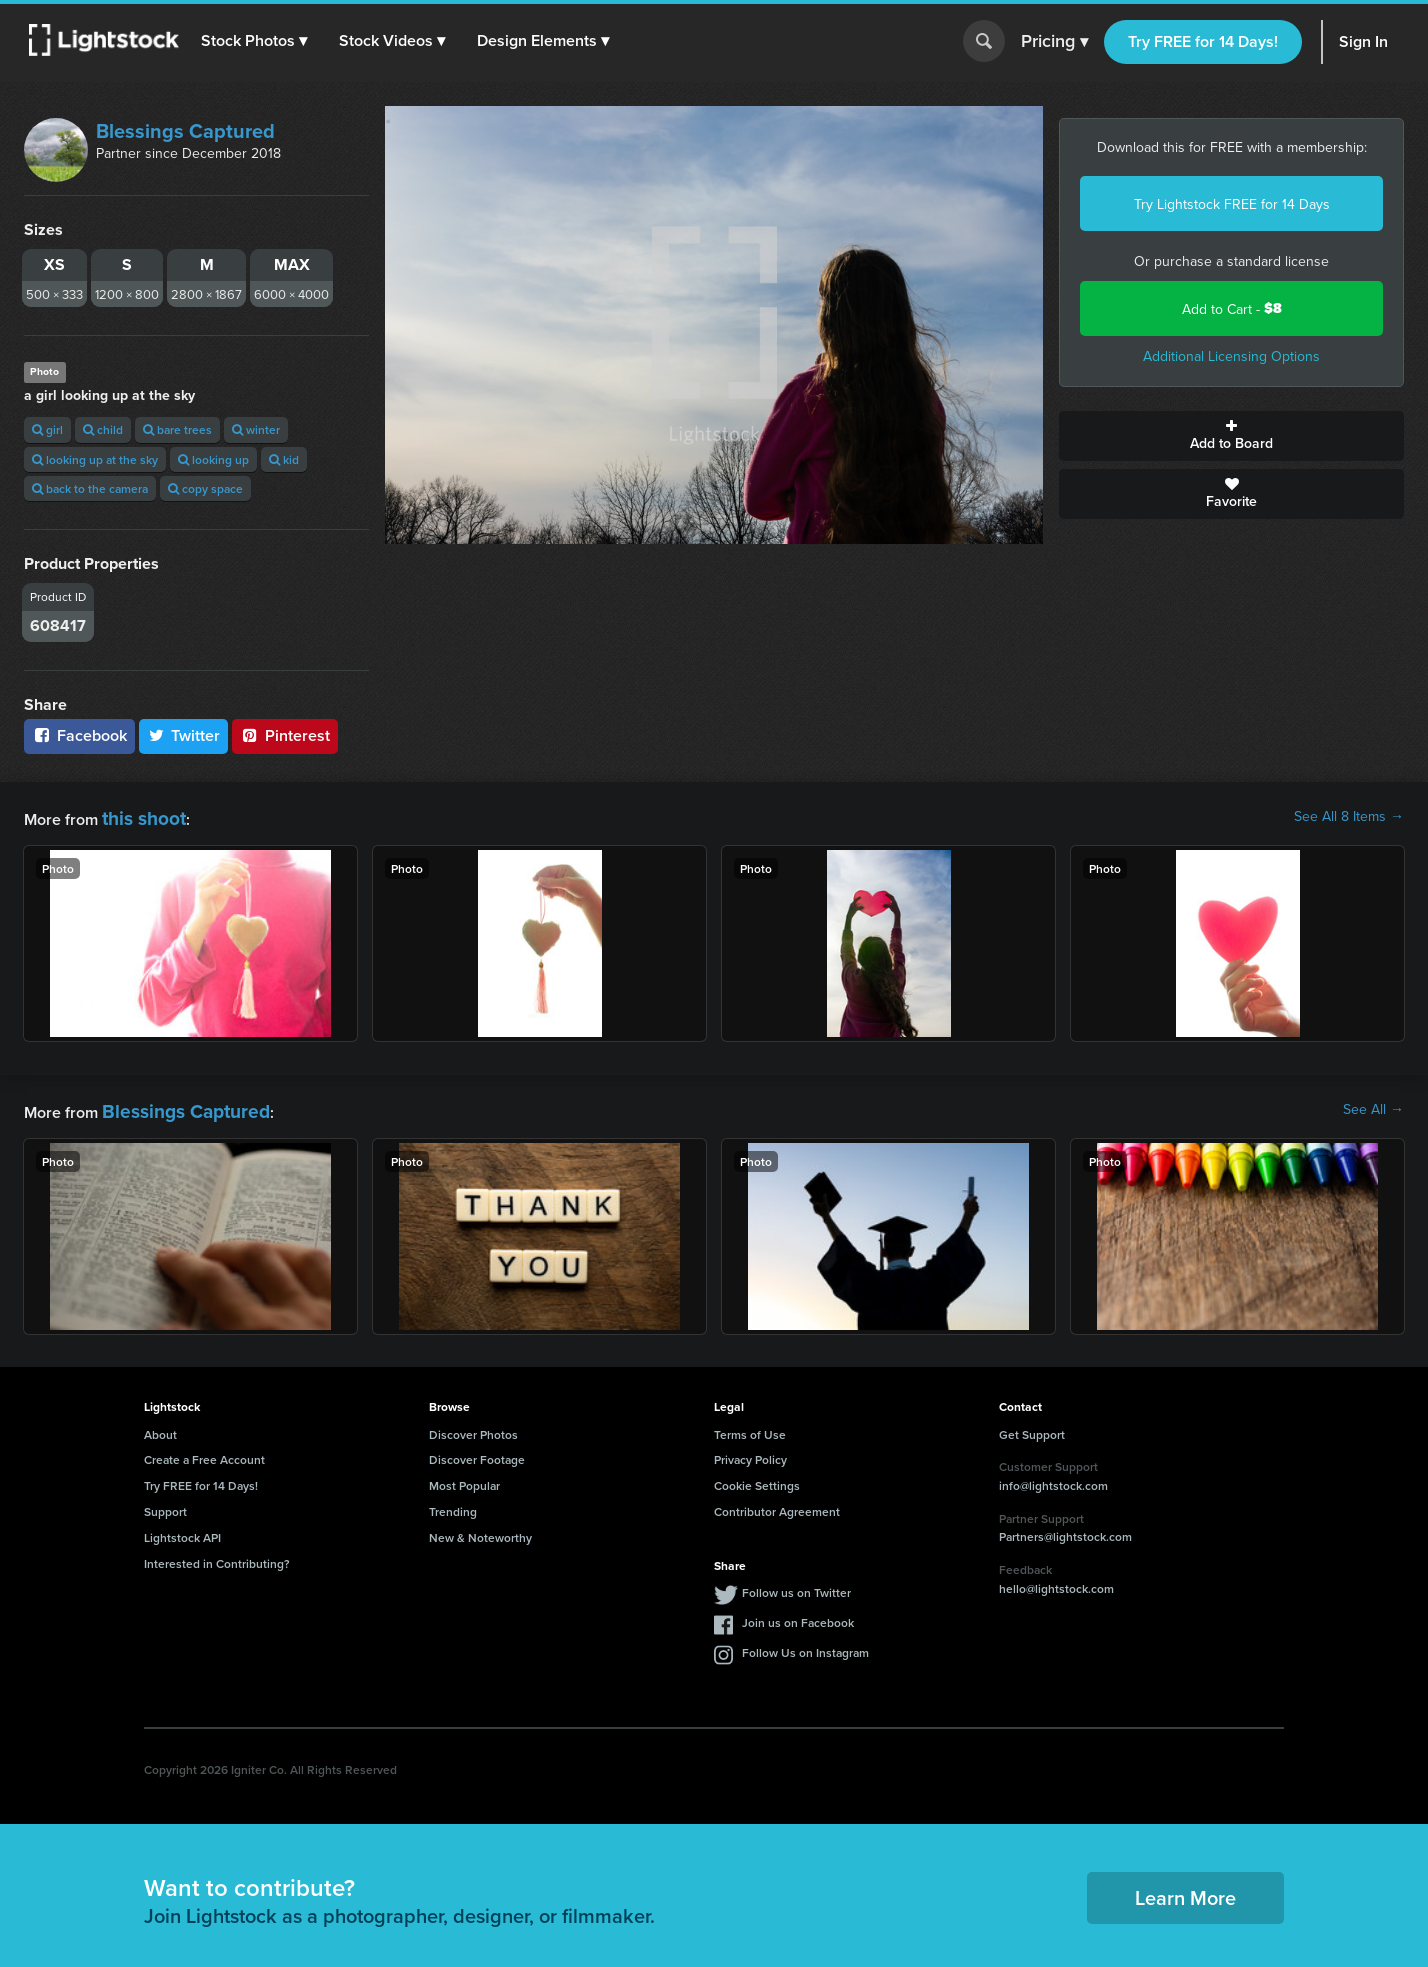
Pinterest (285, 735)
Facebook (79, 735)
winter (256, 429)
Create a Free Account (204, 1451)
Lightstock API (182, 1529)
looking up (213, 459)
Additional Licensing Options (1231, 356)
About (160, 1426)
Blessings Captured (185, 130)
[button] (259, 41)
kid (284, 459)
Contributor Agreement (777, 1503)
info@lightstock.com (1053, 1477)
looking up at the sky (95, 459)
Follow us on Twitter (796, 1584)
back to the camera (90, 488)
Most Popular (464, 1477)
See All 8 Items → (1349, 816)
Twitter (184, 735)
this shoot (137, 815)
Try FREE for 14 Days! (1203, 41)
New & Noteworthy (480, 1529)
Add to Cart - (1232, 308)
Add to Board (1231, 436)
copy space (205, 488)
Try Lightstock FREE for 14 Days (1232, 204)
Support (165, 1503)
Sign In (1363, 41)
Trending (453, 1503)
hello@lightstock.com (1056, 1579)
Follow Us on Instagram (805, 1644)
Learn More (1185, 1888)
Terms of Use (750, 1426)
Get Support (1032, 1426)
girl (47, 429)
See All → (1373, 1105)
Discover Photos (473, 1426)
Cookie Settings (757, 1477)
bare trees (177, 429)
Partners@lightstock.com (1065, 1528)
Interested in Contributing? (217, 1555)
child (103, 429)
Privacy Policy (750, 1451)
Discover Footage (477, 1451)
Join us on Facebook (798, 1614)
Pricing (1054, 42)
